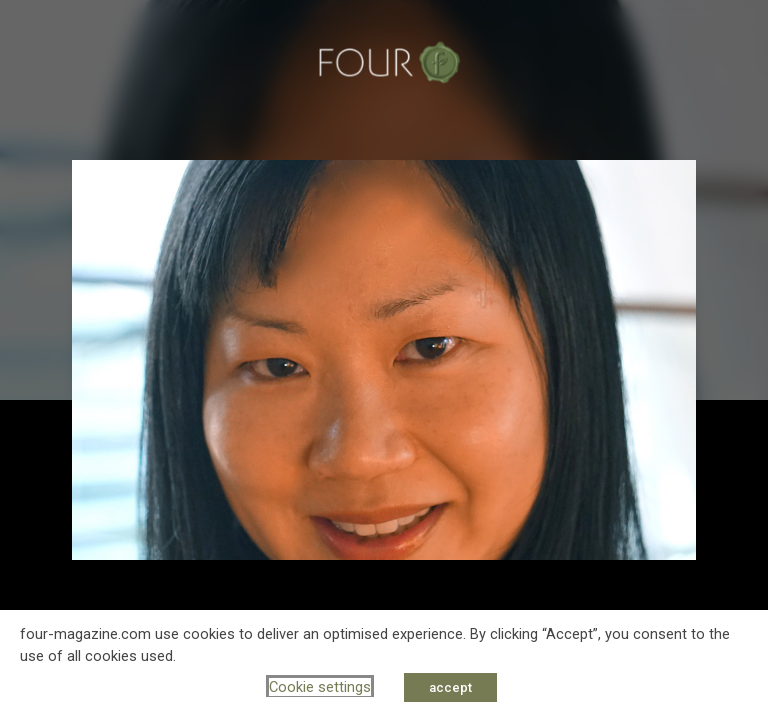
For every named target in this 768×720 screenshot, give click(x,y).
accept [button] (450, 687)
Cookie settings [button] (320, 687)
